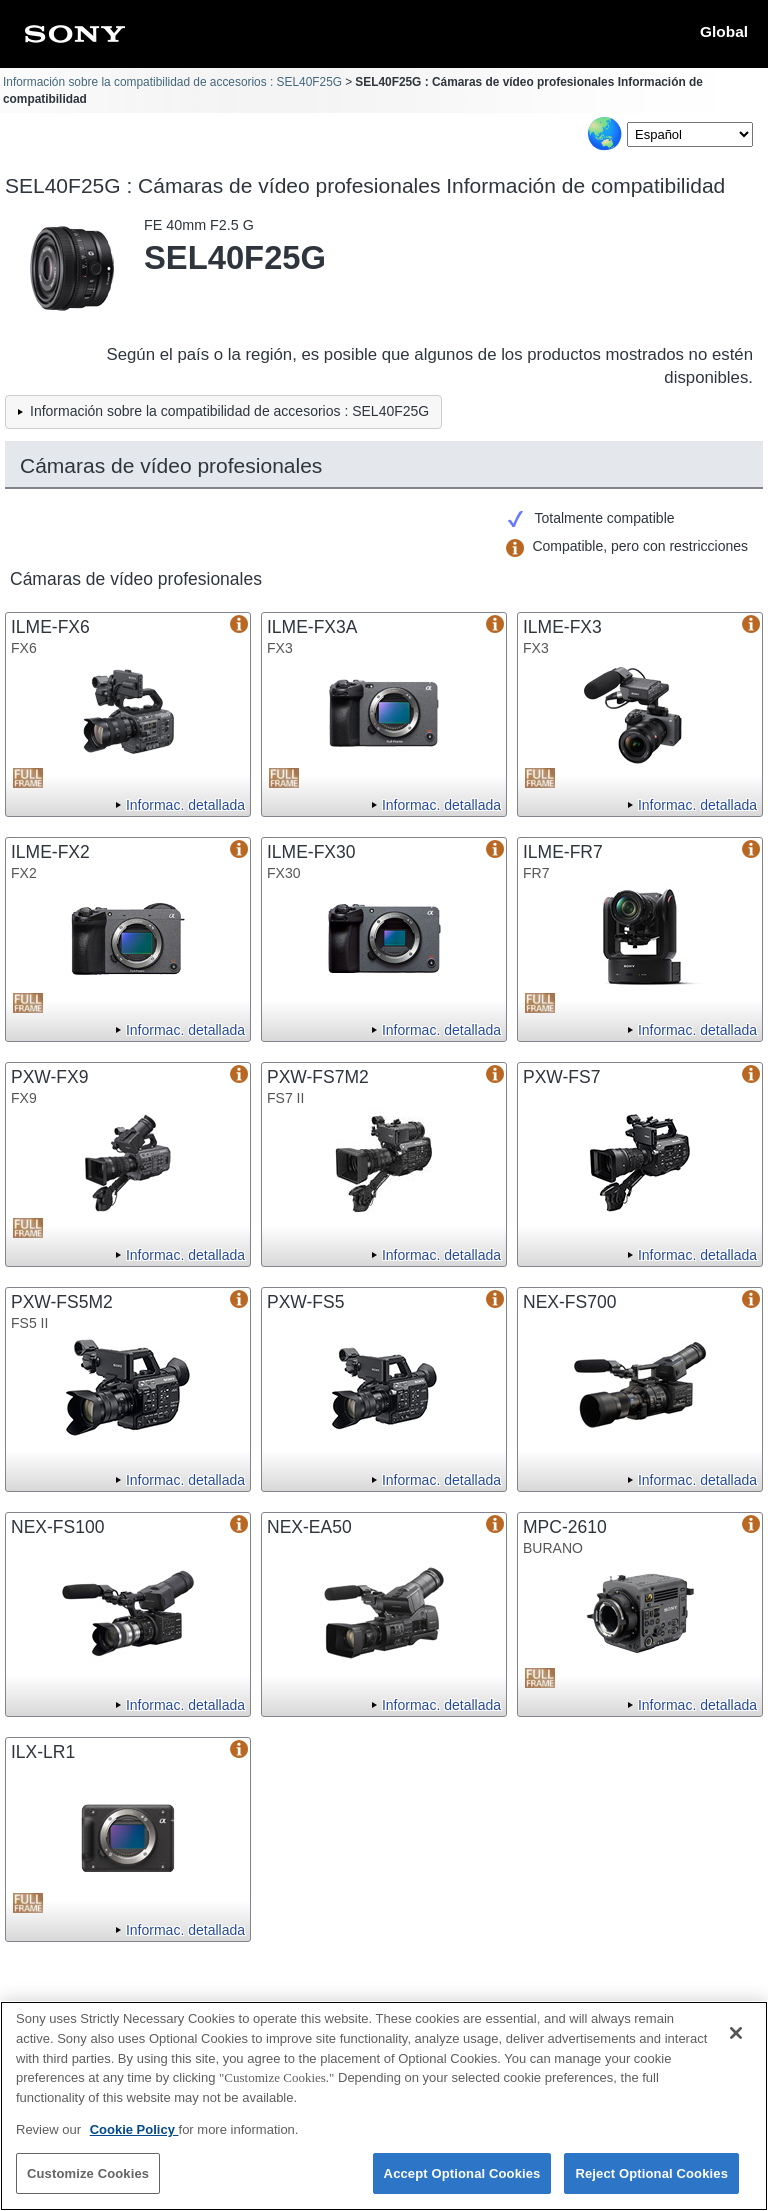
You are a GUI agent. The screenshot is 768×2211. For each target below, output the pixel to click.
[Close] (736, 2044)
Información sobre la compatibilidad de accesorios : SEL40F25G (172, 82)
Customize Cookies (88, 2183)
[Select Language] (690, 134)
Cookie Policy (134, 2139)
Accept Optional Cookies (462, 2183)
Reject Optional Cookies (651, 2183)
